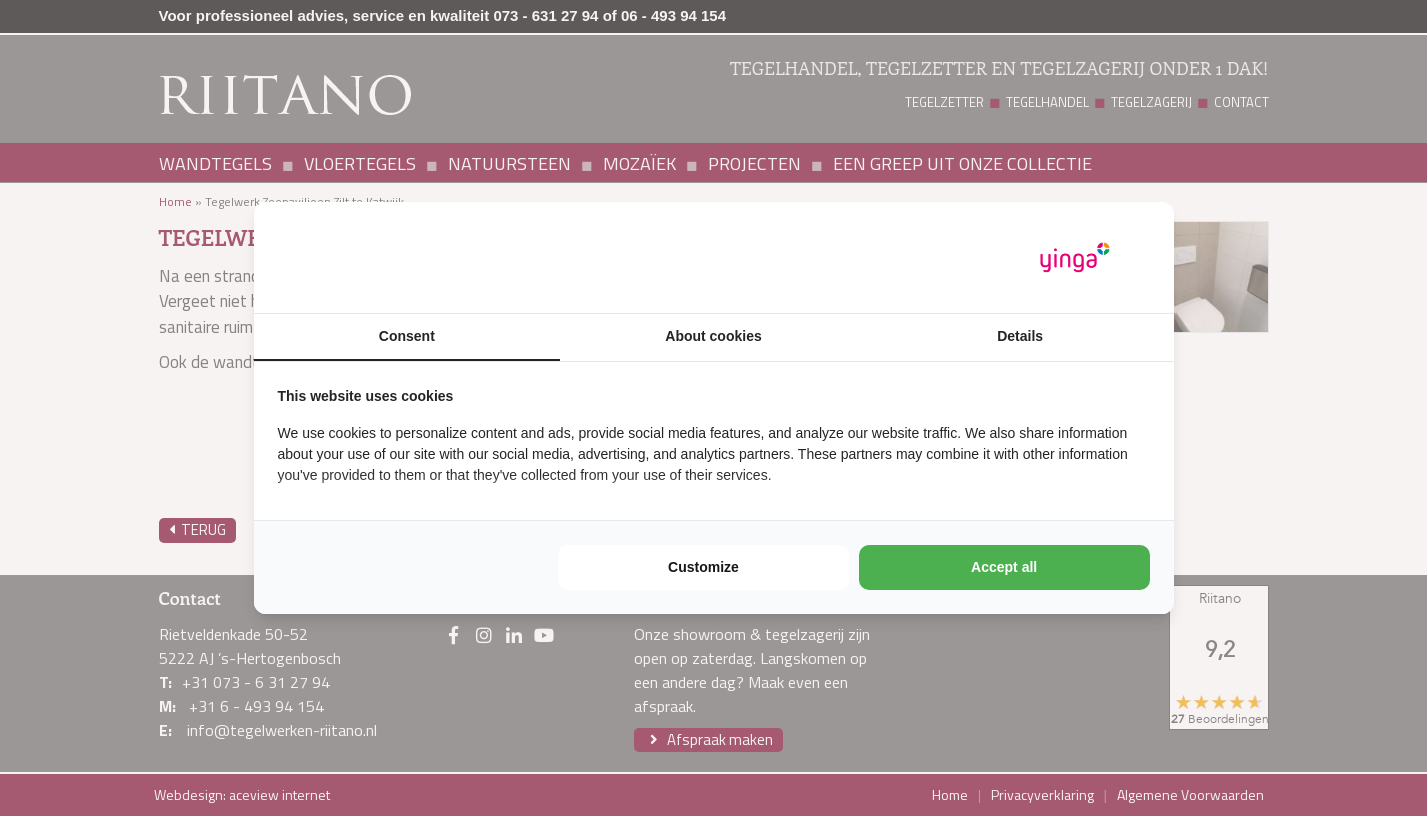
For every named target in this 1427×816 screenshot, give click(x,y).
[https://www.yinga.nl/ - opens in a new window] (1075, 257)
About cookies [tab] (713, 336)
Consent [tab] (407, 336)
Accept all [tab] (1004, 567)
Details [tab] (1020, 336)
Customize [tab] (703, 567)
